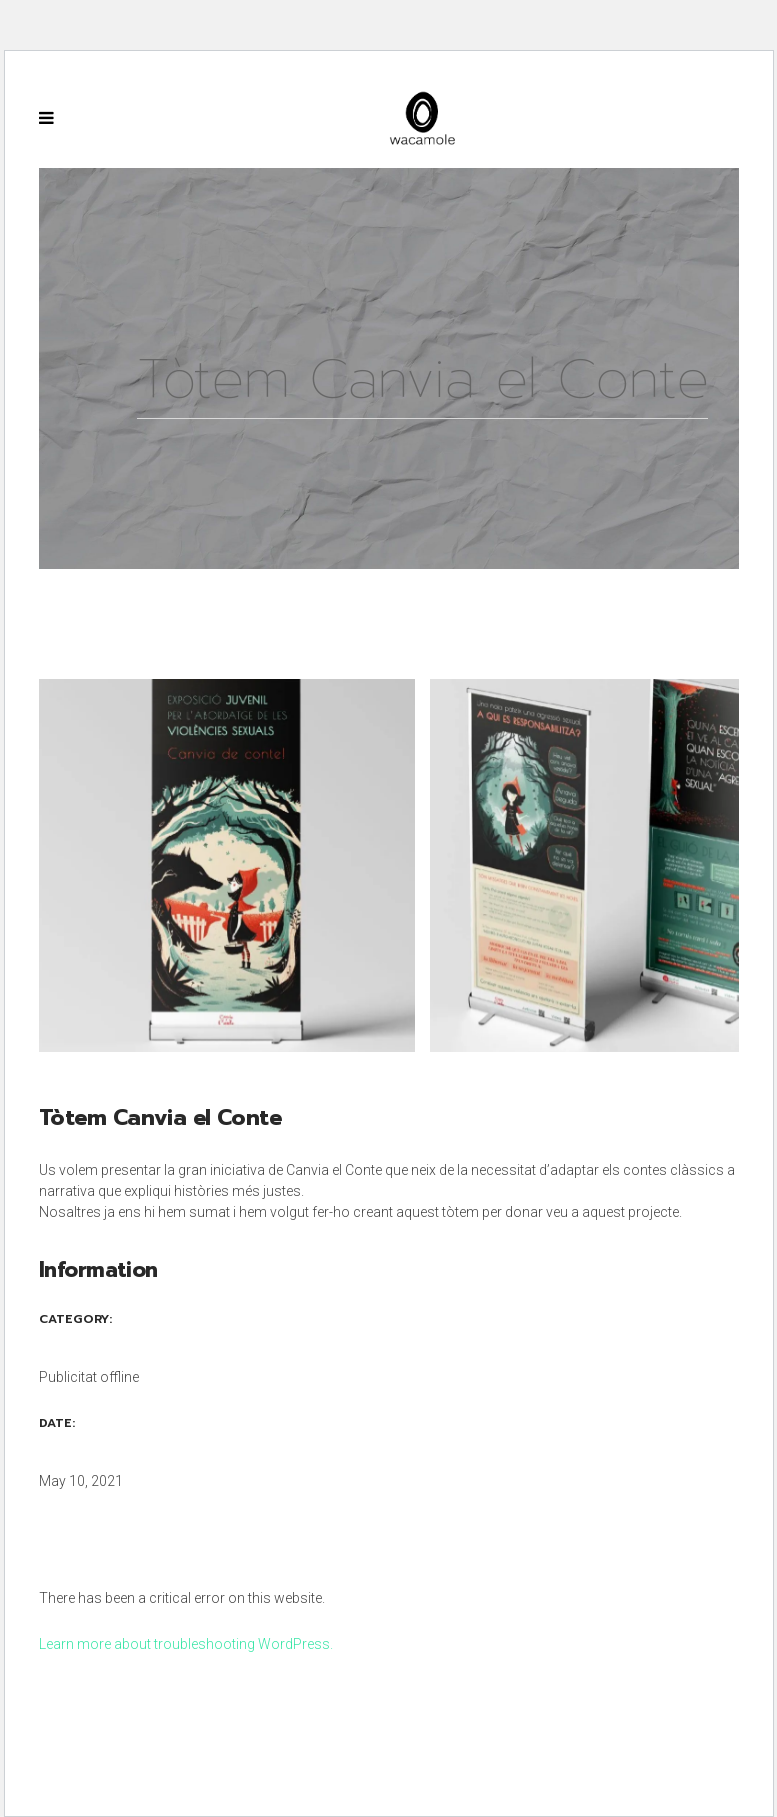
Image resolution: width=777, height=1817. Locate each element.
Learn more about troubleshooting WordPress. (186, 1644)
